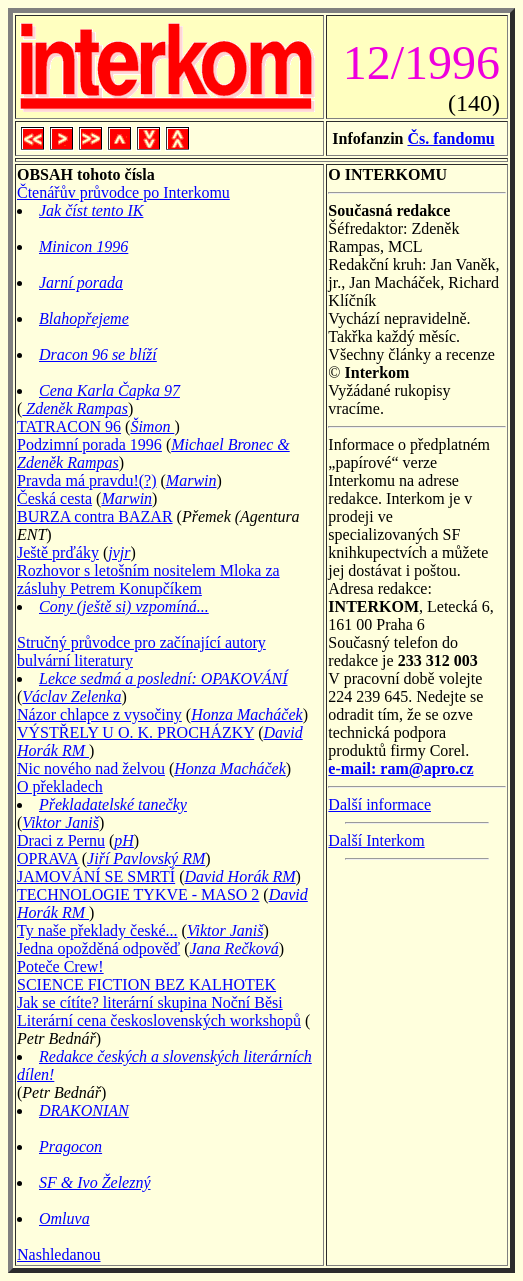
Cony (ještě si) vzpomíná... (124, 606)
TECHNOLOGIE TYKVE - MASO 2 (138, 894)
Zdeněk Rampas (75, 408)
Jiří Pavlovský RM (146, 858)
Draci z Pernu (61, 840)
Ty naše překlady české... (97, 930)
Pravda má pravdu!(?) (87, 480)
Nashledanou (59, 1254)
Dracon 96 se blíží (98, 354)
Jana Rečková (234, 948)
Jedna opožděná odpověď (98, 948)
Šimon (152, 426)
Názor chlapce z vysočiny (99, 714)
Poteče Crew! (60, 966)
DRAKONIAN (84, 1110)
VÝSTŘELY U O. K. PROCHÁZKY (135, 732)
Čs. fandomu (450, 138)
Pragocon (70, 1146)
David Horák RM (240, 876)
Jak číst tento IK (91, 210)
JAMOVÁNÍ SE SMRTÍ (96, 876)
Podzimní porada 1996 (89, 444)
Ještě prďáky (58, 552)
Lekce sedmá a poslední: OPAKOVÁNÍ (163, 678)
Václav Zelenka (71, 696)
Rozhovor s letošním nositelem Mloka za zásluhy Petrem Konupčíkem (148, 579)
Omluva (64, 1218)
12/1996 (421, 62)
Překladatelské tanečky (113, 804)
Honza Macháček (247, 714)
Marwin (191, 480)
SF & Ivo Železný (95, 1182)
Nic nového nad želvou (91, 768)
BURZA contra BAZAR (95, 516)
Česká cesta (54, 498)
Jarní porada (81, 282)
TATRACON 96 (69, 426)
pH (124, 840)
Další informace (379, 804)
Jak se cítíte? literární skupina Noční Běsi (150, 1002)
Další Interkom (376, 840)
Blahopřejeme (84, 318)
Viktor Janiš (60, 822)
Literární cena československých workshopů (159, 1020)
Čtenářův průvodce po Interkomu (123, 192)
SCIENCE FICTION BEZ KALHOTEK (146, 984)
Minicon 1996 (83, 246)
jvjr (119, 552)
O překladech (60, 786)
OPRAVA (47, 858)
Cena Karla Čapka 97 (109, 390)
